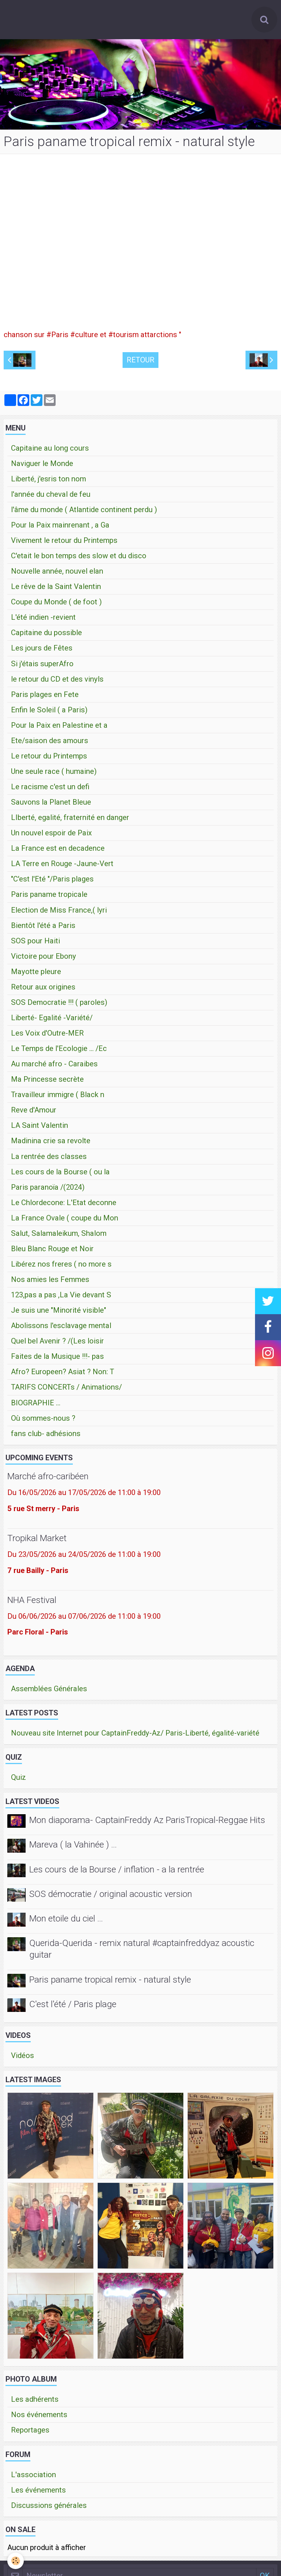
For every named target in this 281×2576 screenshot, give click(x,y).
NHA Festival (31, 1603)
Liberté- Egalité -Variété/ (52, 1020)
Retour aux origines (43, 989)
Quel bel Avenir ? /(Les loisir (57, 1343)
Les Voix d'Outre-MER (47, 1036)
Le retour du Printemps (49, 758)
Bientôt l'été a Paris (43, 928)
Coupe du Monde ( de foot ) (56, 604)
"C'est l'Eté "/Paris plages (52, 881)
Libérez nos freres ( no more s (61, 1267)
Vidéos (22, 2058)
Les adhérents (35, 2402)
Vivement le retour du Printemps (64, 543)
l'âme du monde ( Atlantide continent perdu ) (84, 512)
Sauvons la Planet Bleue (51, 805)
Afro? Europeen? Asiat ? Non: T (62, 1374)
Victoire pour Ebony (43, 959)
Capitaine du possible (46, 635)
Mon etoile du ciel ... (66, 1921)
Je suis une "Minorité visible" (58, 1313)
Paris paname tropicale (49, 897)
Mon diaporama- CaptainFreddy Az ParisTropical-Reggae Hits (147, 1823)
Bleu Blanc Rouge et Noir (52, 1251)
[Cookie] (15, 2561)
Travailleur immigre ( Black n (57, 1097)
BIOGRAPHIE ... (35, 1405)
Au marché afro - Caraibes (54, 1066)
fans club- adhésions (45, 1436)
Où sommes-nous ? (43, 1421)
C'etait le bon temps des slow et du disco (78, 558)
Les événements (38, 2493)
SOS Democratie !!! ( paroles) (59, 1005)
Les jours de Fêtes (41, 650)
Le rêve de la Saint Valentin (56, 589)
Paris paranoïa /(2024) (48, 1190)
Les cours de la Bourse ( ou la (60, 1174)
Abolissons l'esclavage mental (61, 1328)
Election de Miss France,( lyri (59, 913)
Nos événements (39, 2417)
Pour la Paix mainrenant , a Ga (60, 527)
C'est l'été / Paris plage (72, 2007)
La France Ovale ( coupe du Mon (64, 1220)
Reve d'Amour (33, 1112)
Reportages (30, 2432)
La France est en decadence (58, 851)
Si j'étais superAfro (42, 666)
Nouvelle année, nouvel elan (57, 574)
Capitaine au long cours (50, 451)
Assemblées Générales (49, 1691)
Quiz (18, 1780)
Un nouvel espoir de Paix (51, 835)
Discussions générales (49, 2508)
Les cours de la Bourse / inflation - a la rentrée (116, 1872)
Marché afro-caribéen (48, 1479)
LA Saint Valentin (39, 1128)
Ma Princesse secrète (47, 1082)
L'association (33, 2477)
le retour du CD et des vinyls (57, 682)
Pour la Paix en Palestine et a (59, 728)
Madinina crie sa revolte (50, 1143)
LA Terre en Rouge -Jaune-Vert (62, 866)
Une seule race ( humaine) (54, 774)
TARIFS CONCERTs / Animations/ (66, 1390)
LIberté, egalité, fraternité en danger (70, 820)
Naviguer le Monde (42, 466)
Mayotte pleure (36, 974)
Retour (140, 362)
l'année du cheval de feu (50, 497)
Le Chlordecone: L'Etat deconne (63, 1205)
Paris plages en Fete (45, 697)
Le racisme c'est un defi (50, 789)
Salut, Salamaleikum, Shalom (58, 1236)
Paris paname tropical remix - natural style (110, 1982)
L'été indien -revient (43, 620)
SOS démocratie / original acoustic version (110, 1896)
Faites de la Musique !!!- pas (57, 1359)
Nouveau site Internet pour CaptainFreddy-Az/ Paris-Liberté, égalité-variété (135, 1735)
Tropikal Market (37, 1541)
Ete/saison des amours (49, 743)
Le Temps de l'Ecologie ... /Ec (59, 1051)
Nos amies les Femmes (50, 1282)
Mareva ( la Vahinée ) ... (73, 1847)
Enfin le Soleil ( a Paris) (49, 712)
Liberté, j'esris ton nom (48, 481)
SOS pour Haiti (35, 943)
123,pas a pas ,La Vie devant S (61, 1297)
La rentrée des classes (49, 1159)
